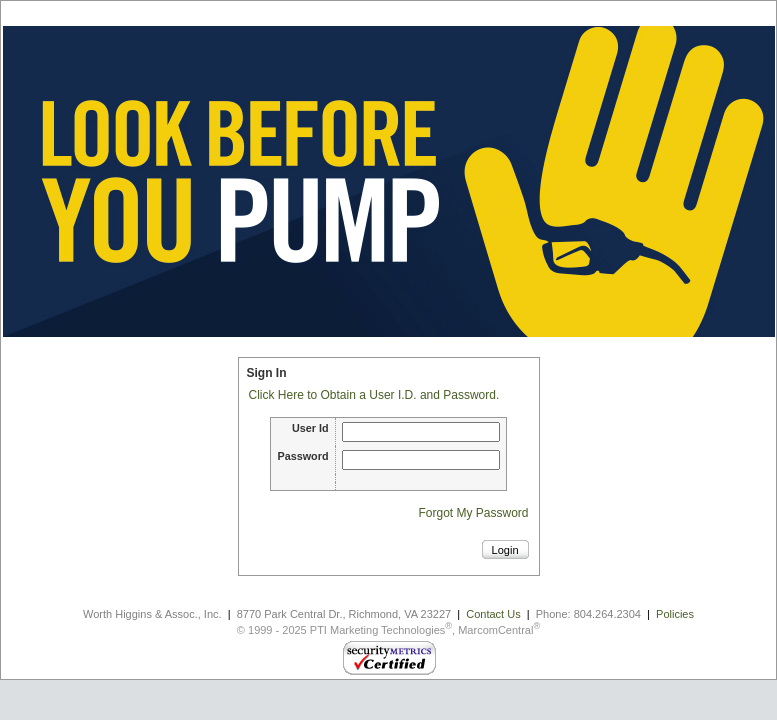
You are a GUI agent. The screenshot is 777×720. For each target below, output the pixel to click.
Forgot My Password (473, 513)
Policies (675, 614)
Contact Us (493, 614)
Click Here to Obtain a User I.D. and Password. (374, 395)
